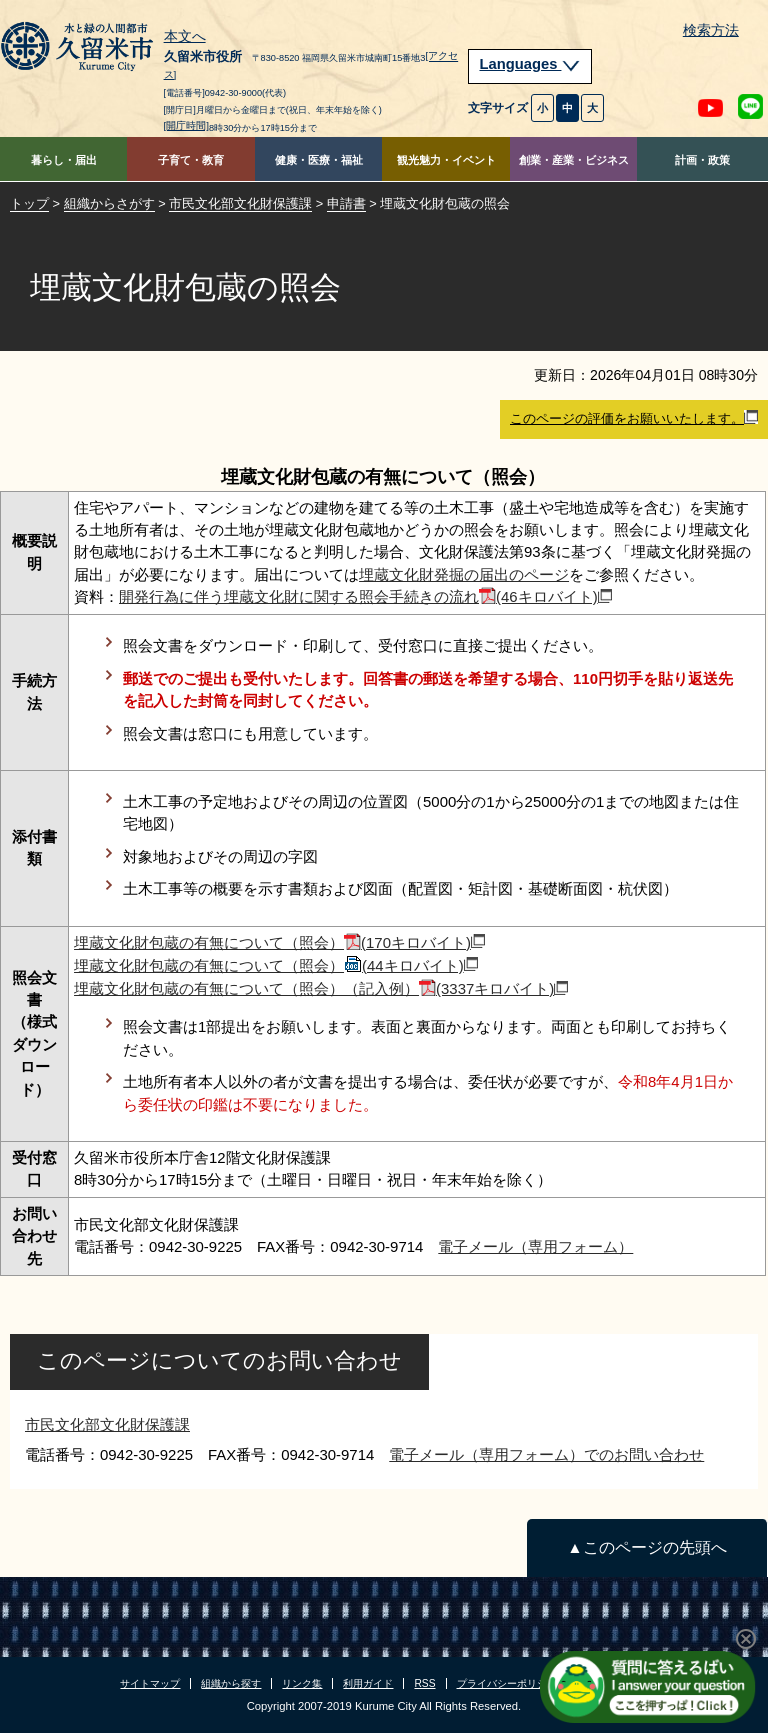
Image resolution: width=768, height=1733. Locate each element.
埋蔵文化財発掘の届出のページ (464, 574)
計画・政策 (702, 160)
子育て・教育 (191, 160)
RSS (424, 1683)
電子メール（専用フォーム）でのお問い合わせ (546, 1454)
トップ (29, 203)
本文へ (185, 37)
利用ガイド (368, 1683)
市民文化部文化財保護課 (240, 203)
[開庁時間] (187, 125)
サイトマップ (150, 1683)
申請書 (346, 203)
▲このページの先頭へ (646, 1547)
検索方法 (711, 30)
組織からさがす (109, 203)
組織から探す (231, 1683)
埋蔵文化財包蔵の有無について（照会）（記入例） (321, 988)
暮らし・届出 (64, 160)
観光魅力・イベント (446, 160)
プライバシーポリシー (507, 1683)
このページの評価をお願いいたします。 (634, 418)
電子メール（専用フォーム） (535, 1246)
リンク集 (302, 1683)
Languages (530, 64)
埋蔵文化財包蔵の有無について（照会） (279, 942)
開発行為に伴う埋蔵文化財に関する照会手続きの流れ (365, 596)
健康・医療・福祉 (319, 160)
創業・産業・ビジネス (574, 160)
